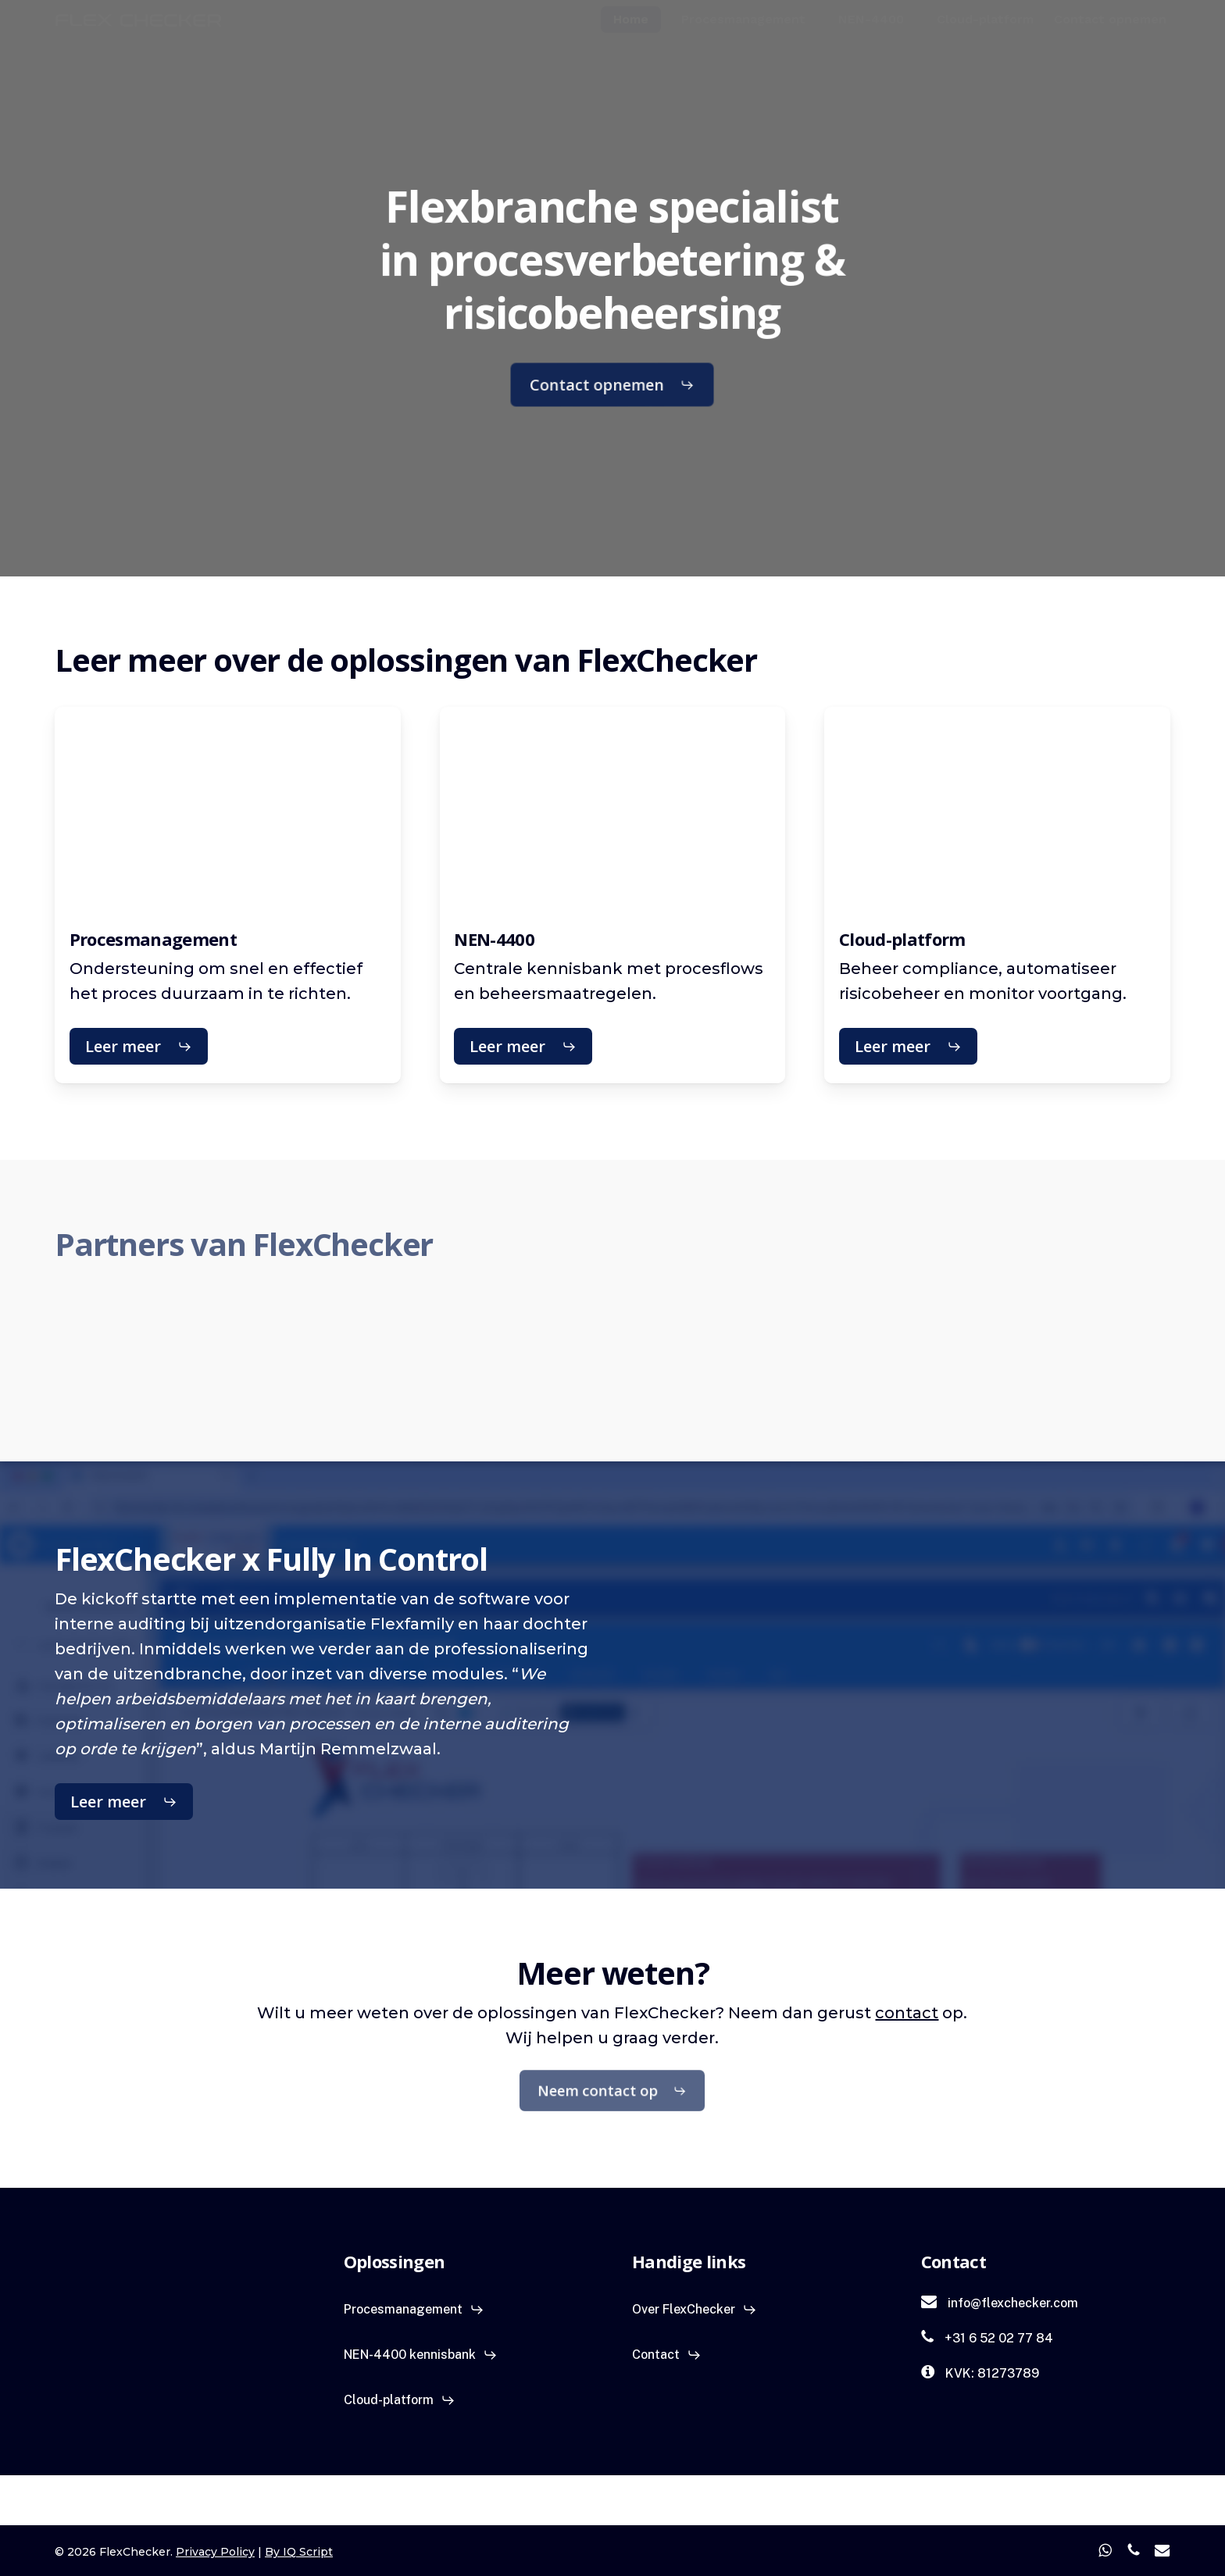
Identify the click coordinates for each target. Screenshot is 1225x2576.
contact (906, 2012)
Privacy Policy (215, 2552)
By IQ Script (299, 2552)
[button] (614, 385)
